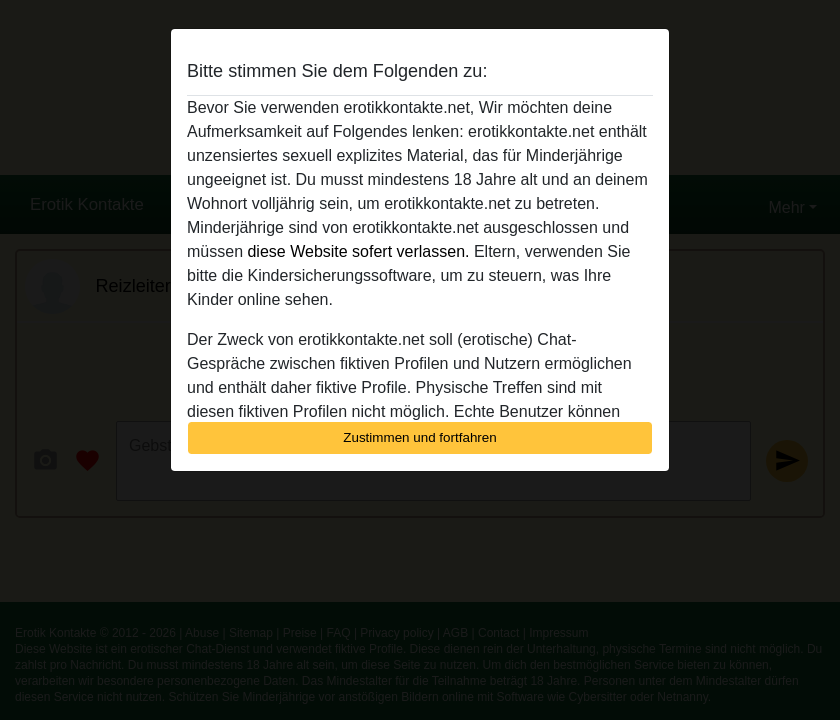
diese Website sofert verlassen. (358, 251)
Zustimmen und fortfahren (420, 437)
